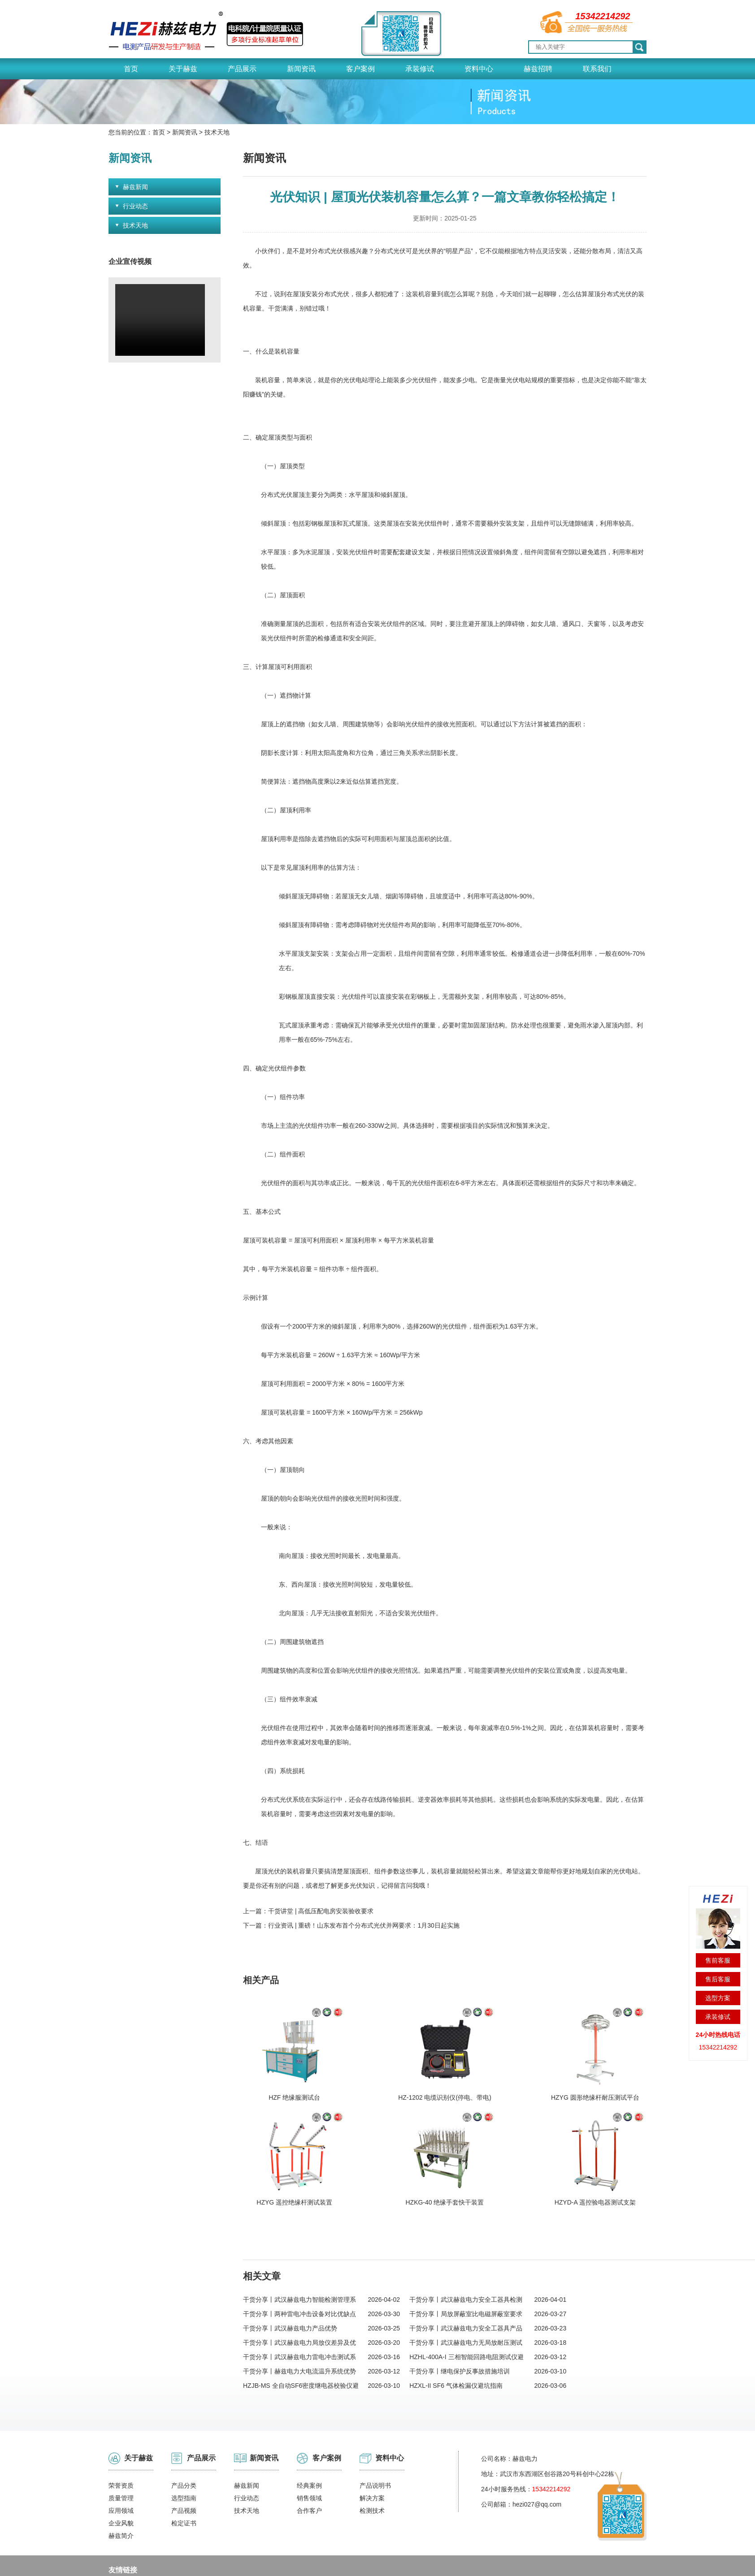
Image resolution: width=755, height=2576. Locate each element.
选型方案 (717, 1998)
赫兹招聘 (538, 69)
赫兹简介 (121, 2485)
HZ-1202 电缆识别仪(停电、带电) (372, 2071)
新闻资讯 (301, 69)
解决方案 (372, 2447)
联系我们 (597, 69)
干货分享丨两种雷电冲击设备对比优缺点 (299, 2263)
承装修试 (419, 69)
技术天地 (217, 132)
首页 (131, 69)
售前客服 (717, 1960)
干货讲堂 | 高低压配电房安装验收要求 (320, 1911)
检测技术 (372, 2460)
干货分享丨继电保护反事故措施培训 (472, 2320)
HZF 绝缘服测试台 (279, 2071)
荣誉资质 (121, 2434)
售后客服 (717, 1979)
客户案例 (360, 69)
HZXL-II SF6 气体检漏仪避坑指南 (469, 2335)
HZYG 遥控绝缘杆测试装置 (529, 2071)
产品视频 (183, 2460)
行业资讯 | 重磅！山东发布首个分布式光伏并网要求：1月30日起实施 (364, 1925)
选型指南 (183, 2447)
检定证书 (183, 2472)
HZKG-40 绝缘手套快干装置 (613, 2071)
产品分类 (183, 2434)
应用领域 (121, 2460)
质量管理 (121, 2447)
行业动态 (135, 206)
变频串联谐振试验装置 (192, 2536)
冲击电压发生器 (130, 2536)
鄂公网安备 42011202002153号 (438, 2563)
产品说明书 (375, 2434)
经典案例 (309, 2434)
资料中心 (478, 69)
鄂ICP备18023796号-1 (351, 2563)
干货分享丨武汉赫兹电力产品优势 (290, 2277)
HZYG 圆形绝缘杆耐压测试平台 (452, 2071)
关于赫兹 (183, 69)
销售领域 (309, 2447)
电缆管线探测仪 (254, 2536)
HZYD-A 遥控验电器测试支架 (283, 2151)
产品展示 (242, 69)
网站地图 (509, 2563)
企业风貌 (121, 2472)
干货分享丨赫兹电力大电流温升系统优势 (299, 2320)
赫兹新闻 (135, 186)
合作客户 (309, 2460)
